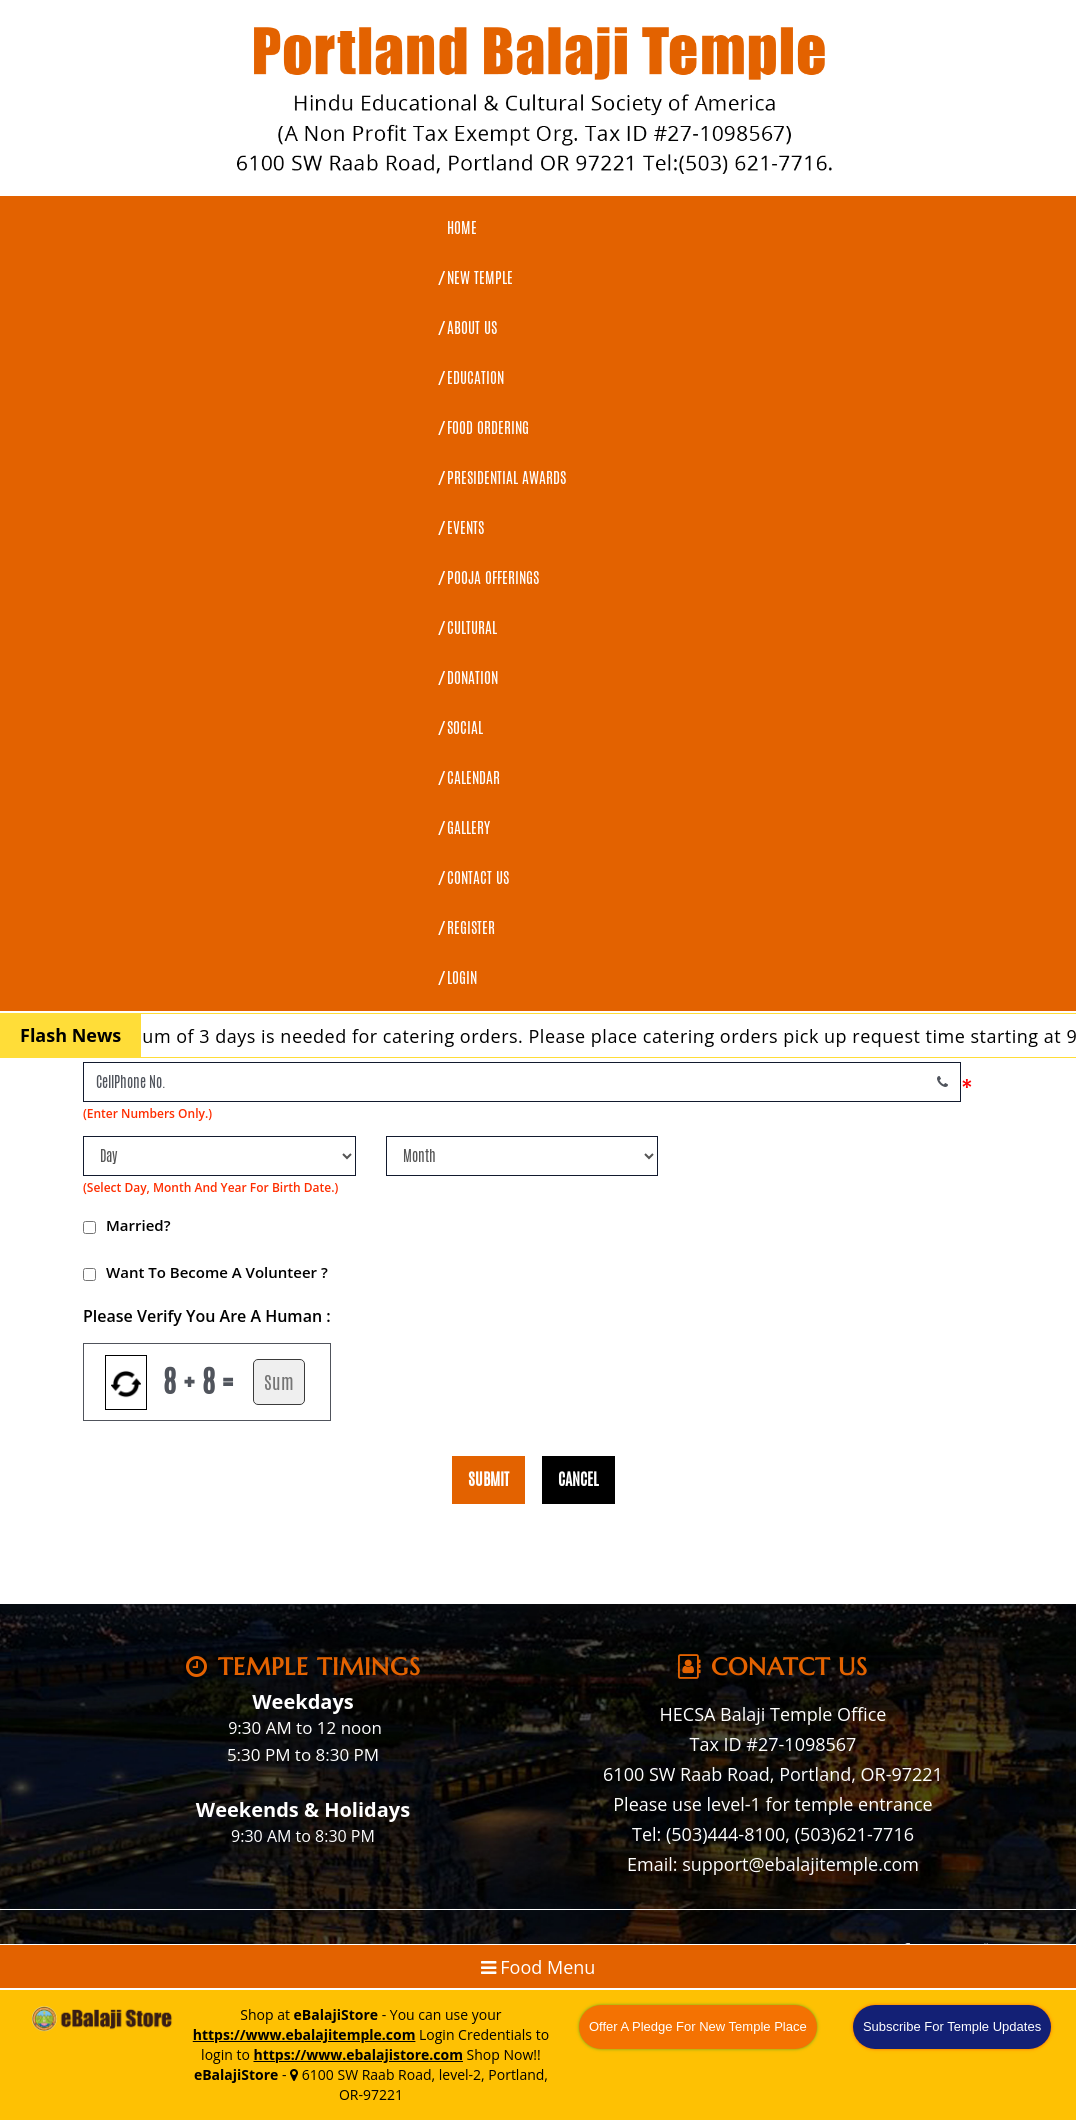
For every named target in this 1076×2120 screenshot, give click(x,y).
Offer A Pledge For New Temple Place (698, 2026)
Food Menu (538, 1967)
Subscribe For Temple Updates (952, 2026)
